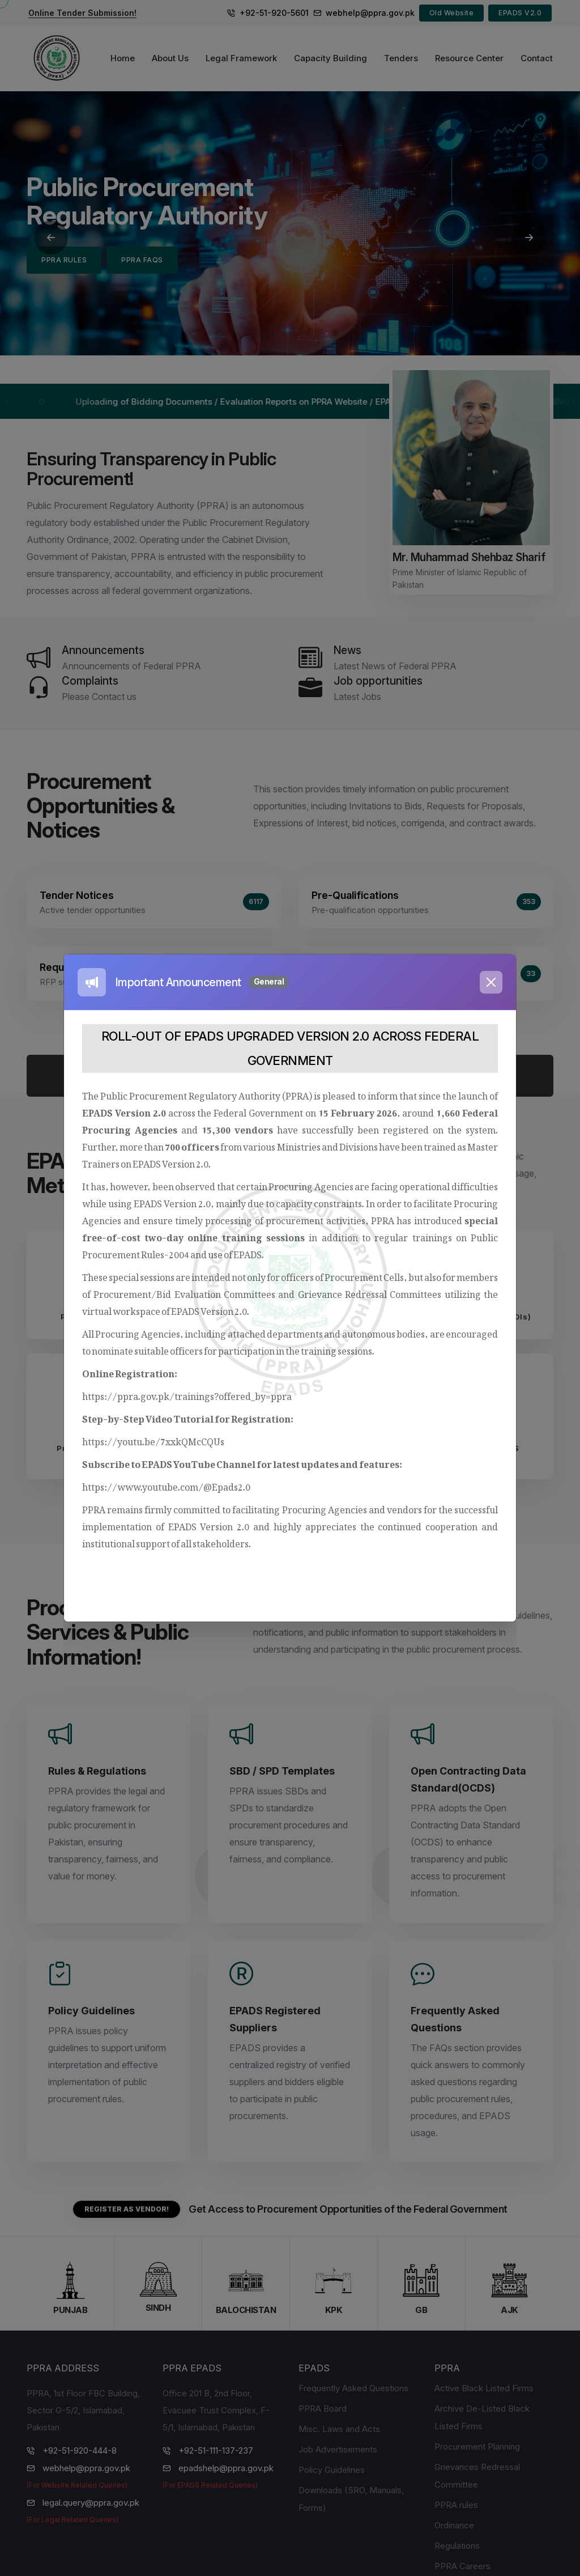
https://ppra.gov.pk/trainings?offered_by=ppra (187, 1394)
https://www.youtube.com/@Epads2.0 (166, 1485)
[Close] (491, 982)
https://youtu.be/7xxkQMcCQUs (153, 1439)
